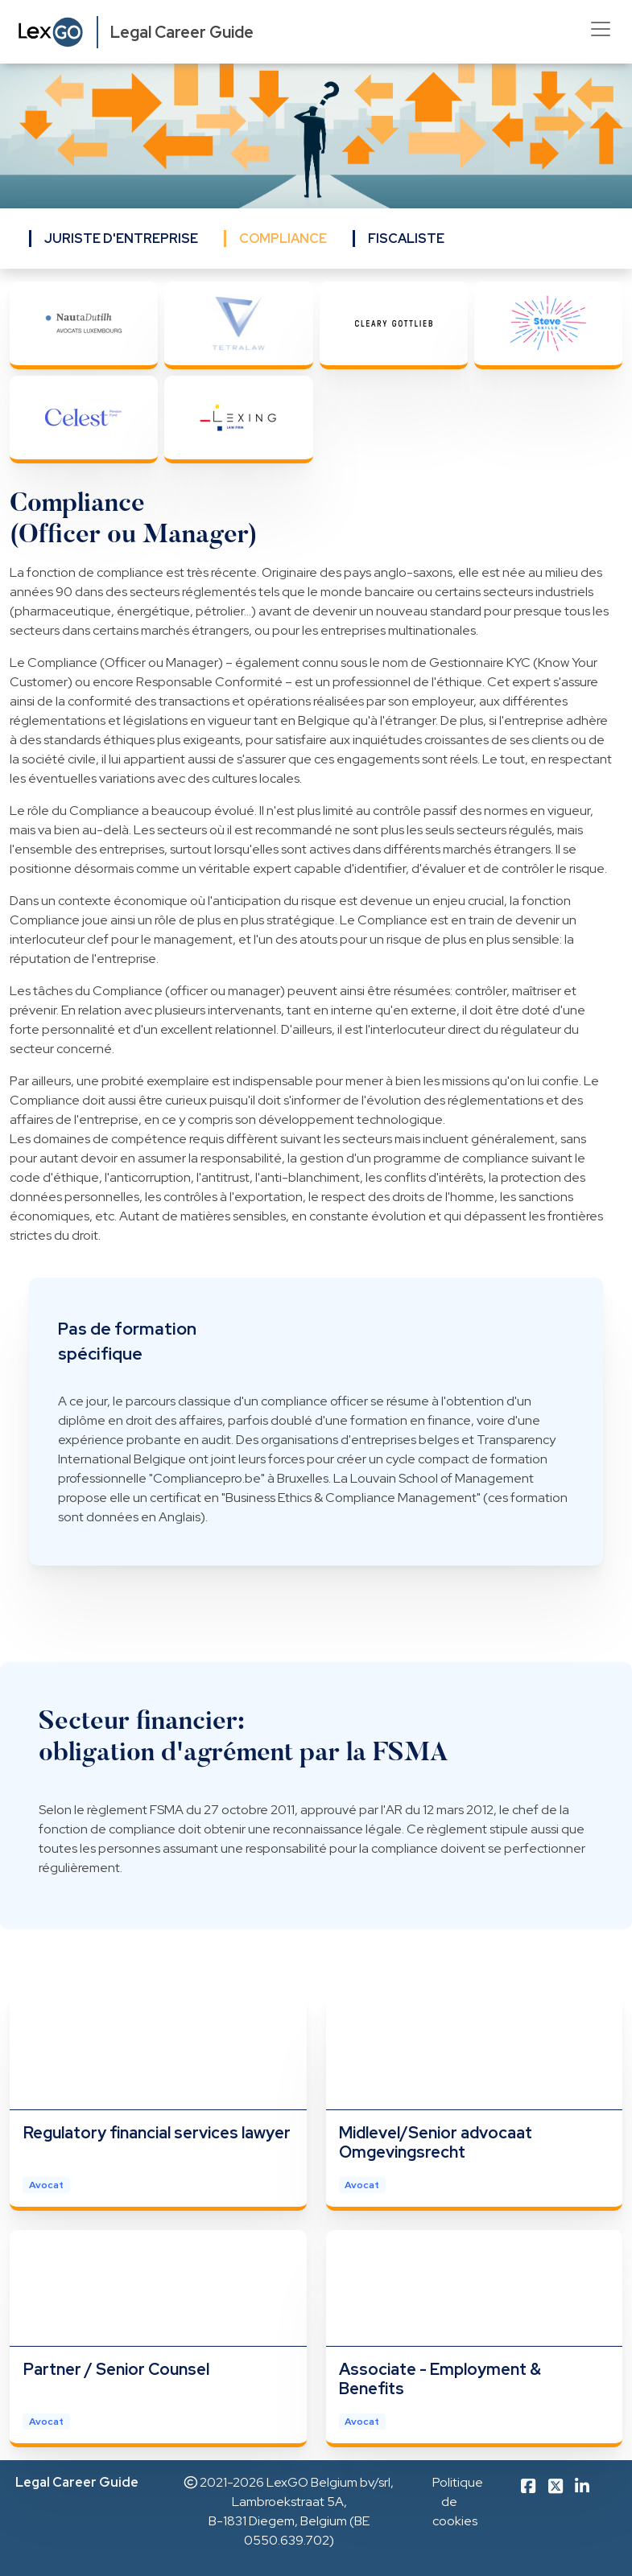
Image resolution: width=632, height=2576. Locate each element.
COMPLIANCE (283, 238)
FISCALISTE (406, 238)
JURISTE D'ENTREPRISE (121, 238)
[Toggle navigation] (600, 29)
